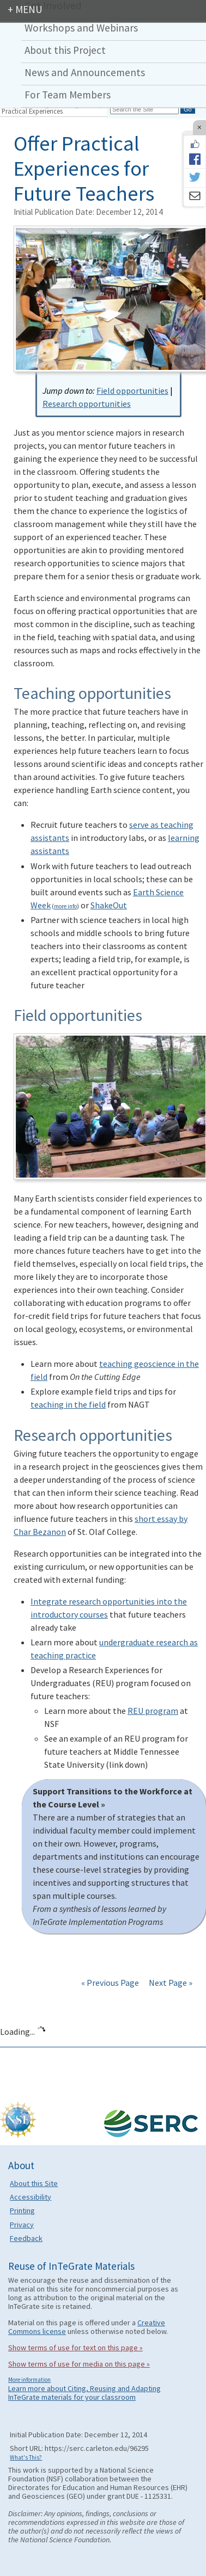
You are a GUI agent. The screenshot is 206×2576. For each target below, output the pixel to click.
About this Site (34, 2183)
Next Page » (169, 1982)
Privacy (22, 2225)
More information (29, 2379)
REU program (153, 1710)
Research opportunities (87, 403)
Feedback (26, 2238)
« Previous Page (110, 1982)
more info (65, 906)
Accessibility (30, 2197)
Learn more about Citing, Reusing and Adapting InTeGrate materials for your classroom (84, 2392)
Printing (22, 2210)
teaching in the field (68, 1404)
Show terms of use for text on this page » (75, 2347)
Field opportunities (132, 390)
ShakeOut (108, 905)
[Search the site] (144, 109)
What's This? (26, 2457)
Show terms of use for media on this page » (79, 2364)
